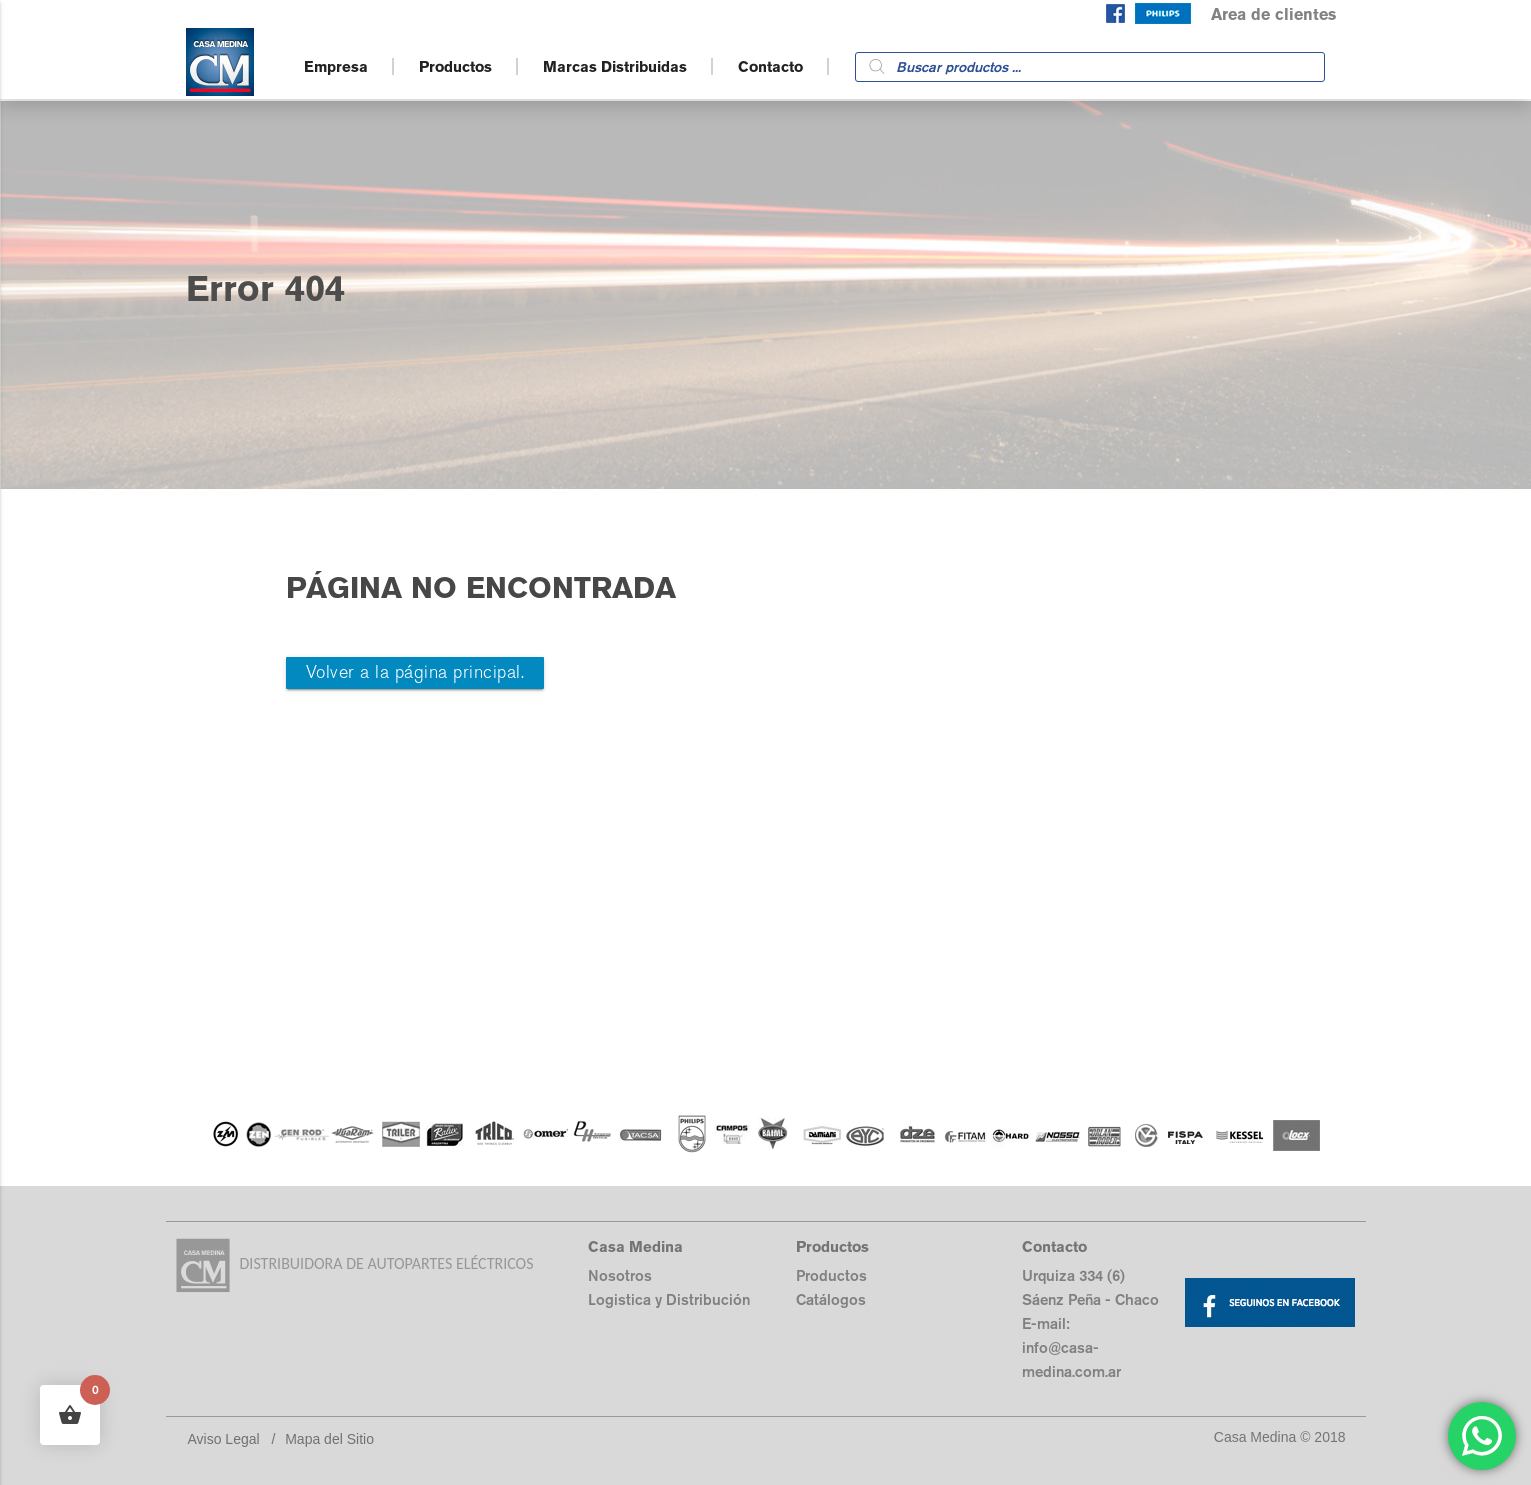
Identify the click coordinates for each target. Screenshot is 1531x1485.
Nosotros (620, 1275)
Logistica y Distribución (669, 1299)
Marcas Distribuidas (615, 66)
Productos (455, 66)
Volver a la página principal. (415, 672)
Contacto (770, 66)
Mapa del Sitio (329, 1439)
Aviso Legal (224, 1439)
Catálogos (831, 1299)
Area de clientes (1273, 14)
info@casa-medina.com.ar (1071, 1359)
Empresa (336, 66)
